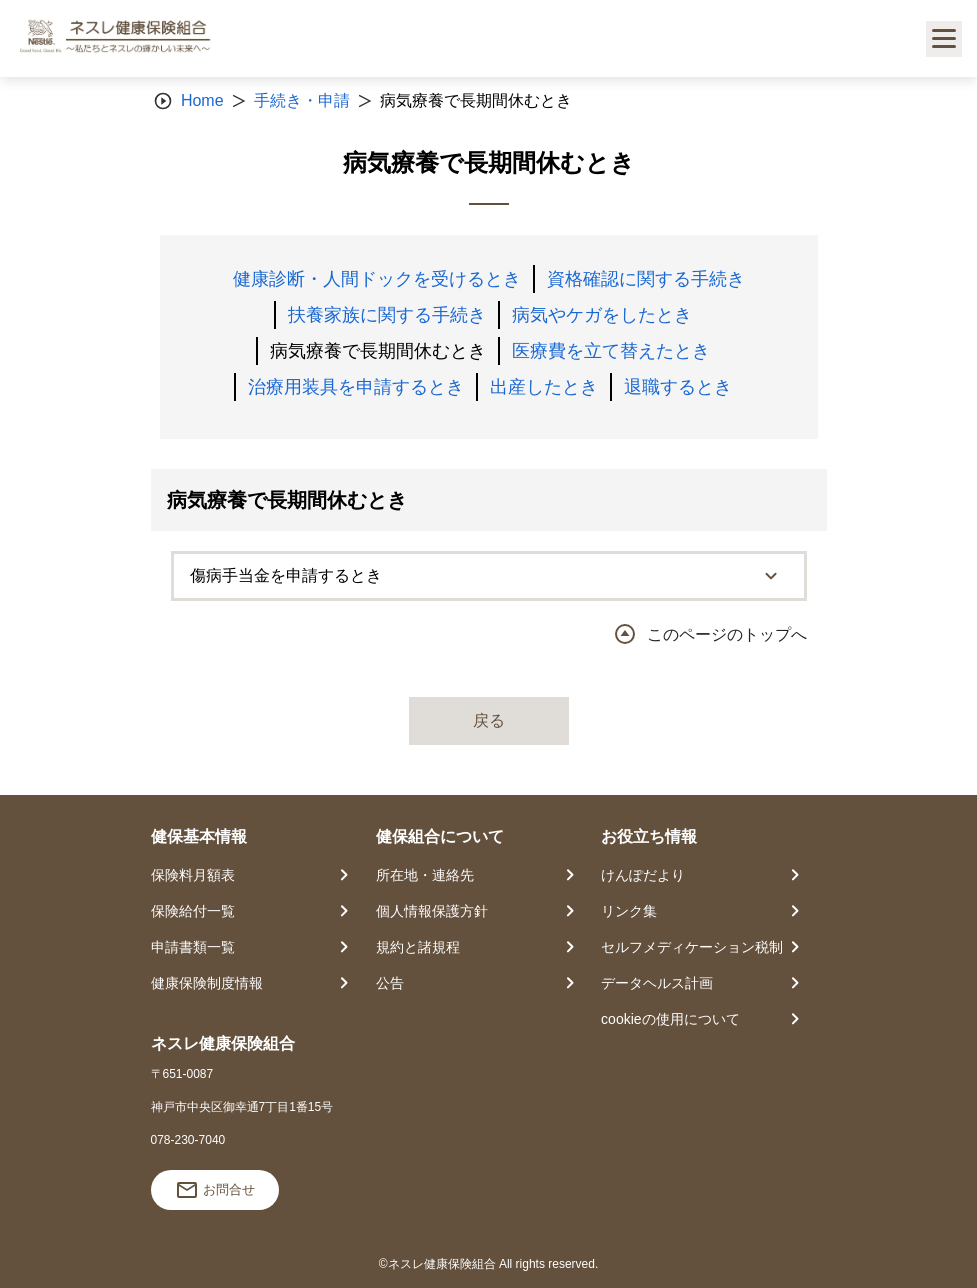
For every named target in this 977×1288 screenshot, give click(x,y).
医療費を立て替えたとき (611, 351)
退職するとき (678, 387)
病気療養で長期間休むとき (378, 351)
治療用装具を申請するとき (356, 387)
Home (202, 100)
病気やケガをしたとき (602, 315)
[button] (489, 576)
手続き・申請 (302, 100)
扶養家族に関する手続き (387, 315)
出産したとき (544, 387)
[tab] (489, 576)
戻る (489, 720)
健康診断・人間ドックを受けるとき (377, 279)
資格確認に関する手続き (646, 279)
